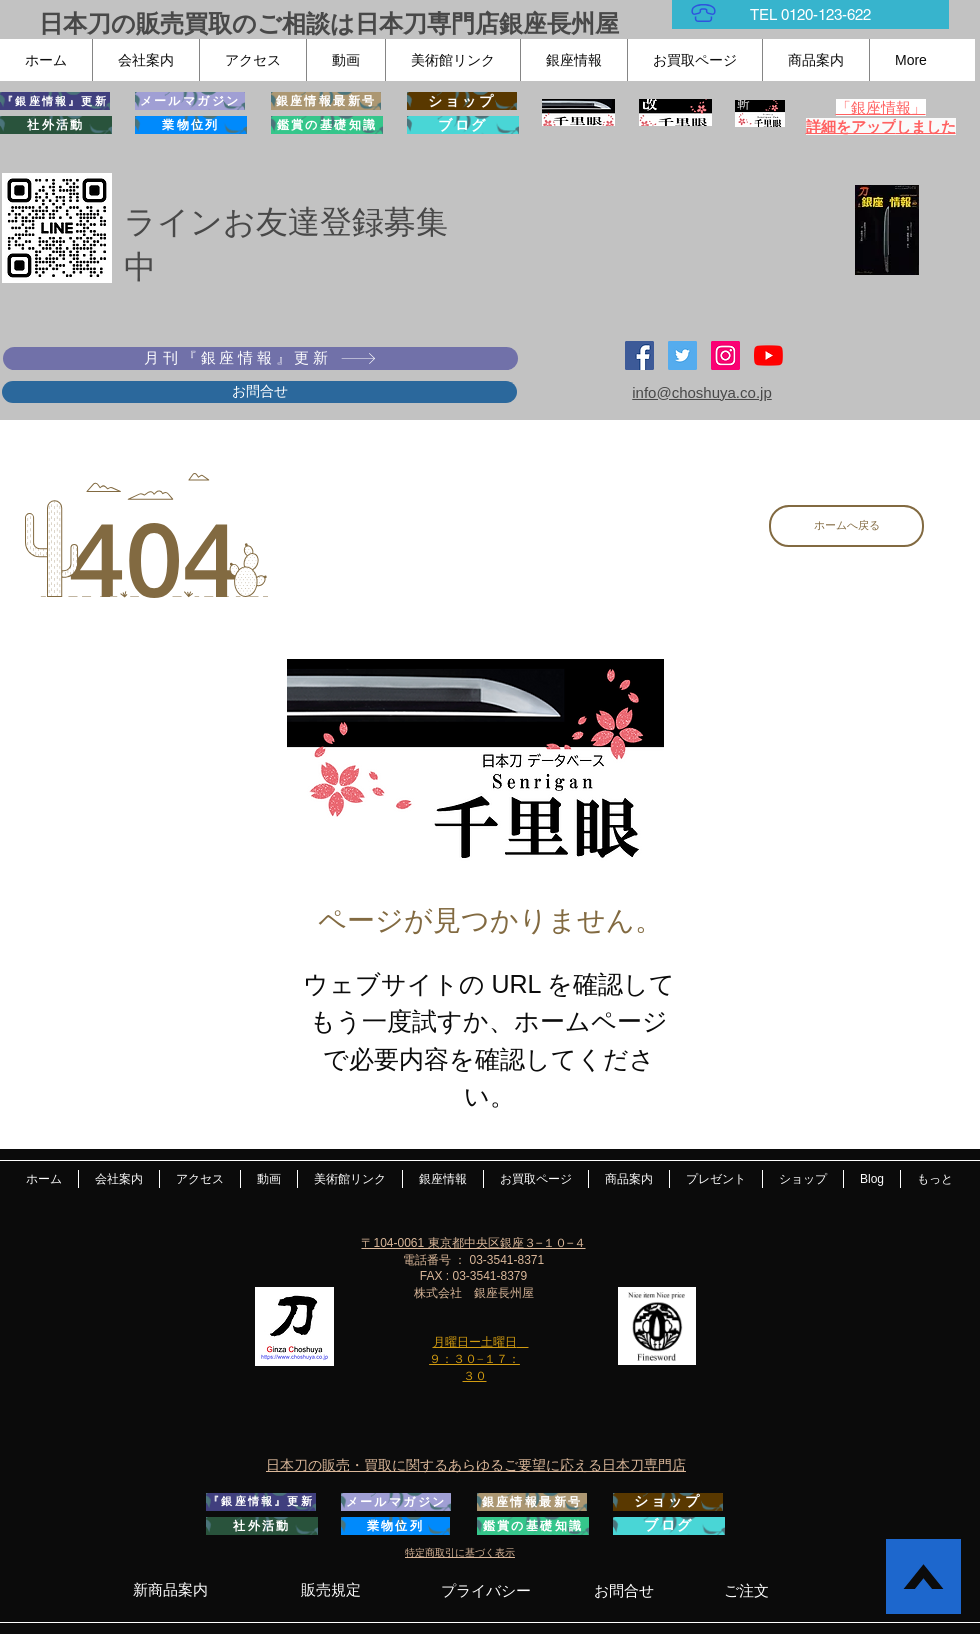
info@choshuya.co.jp (701, 392)
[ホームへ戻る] (846, 526)
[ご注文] (746, 1590)
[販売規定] (330, 1590)
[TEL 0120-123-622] (810, 14)
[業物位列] (191, 125)
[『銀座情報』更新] (55, 101)
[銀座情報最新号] (326, 101)
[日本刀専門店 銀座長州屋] (682, 355)
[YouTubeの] (768, 355)
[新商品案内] (170, 1590)
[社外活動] (56, 125)
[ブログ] (463, 125)
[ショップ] (462, 101)
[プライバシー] (485, 1590)
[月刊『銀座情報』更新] (260, 358)
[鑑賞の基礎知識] (327, 125)
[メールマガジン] (190, 101)
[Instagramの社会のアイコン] (725, 355)
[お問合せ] (259, 392)
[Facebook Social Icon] (639, 355)
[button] (145, 60)
